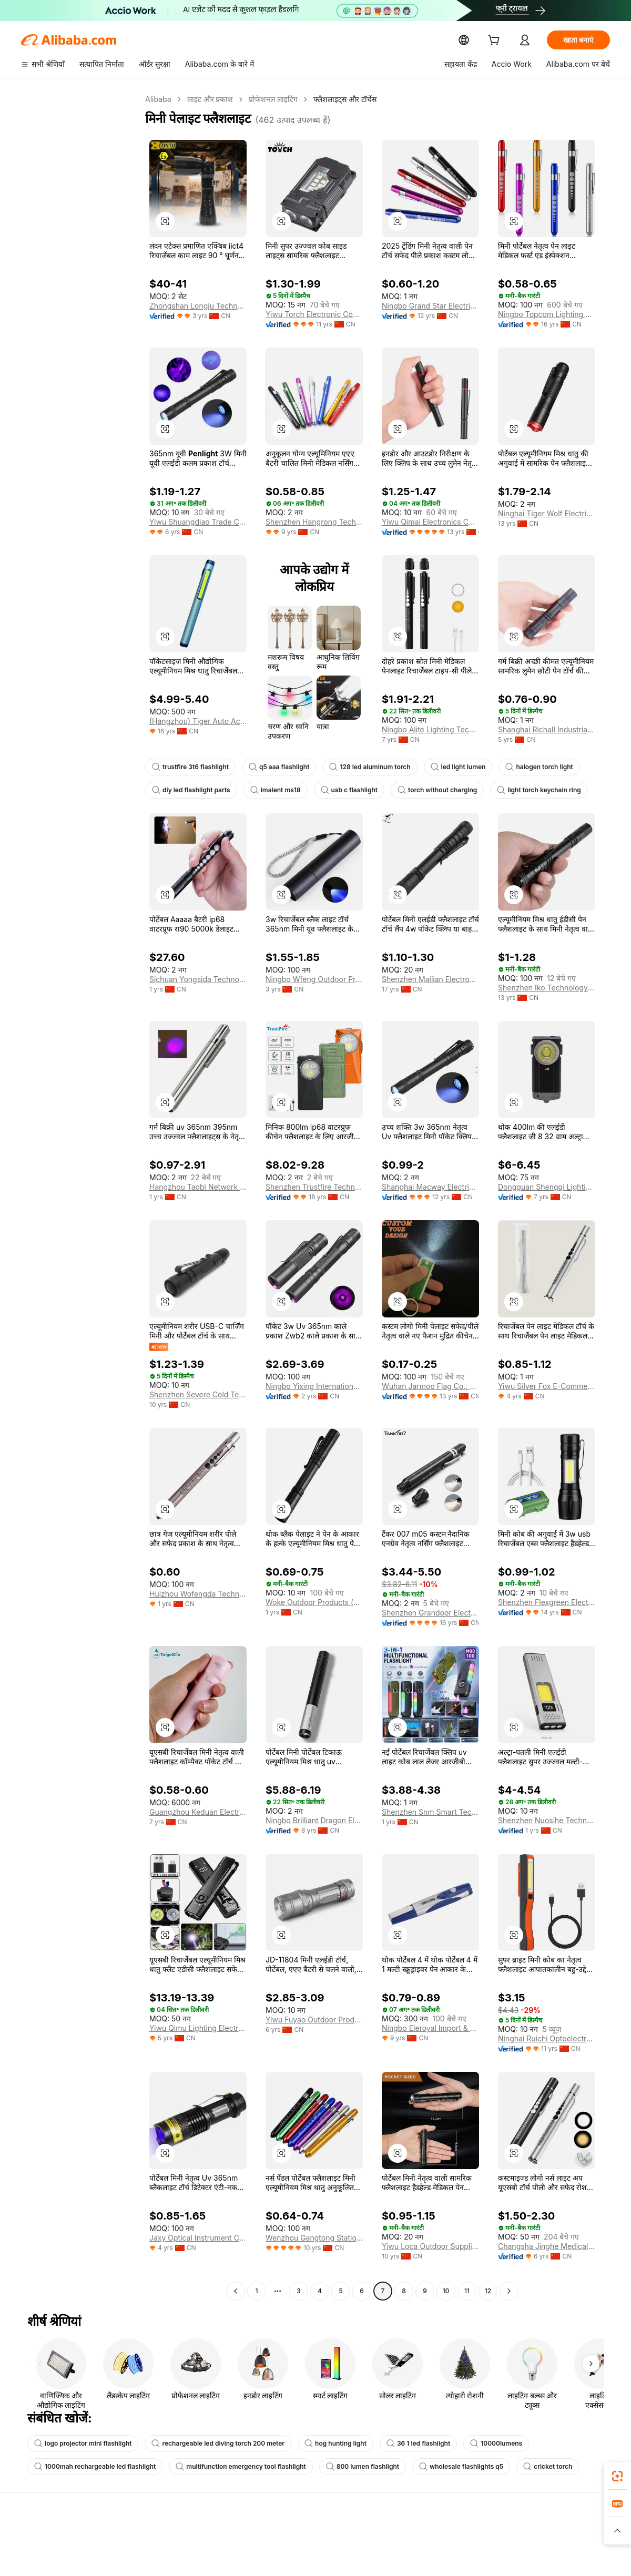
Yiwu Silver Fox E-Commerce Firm (546, 1386)
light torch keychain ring (521, 790)
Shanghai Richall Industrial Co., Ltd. (546, 729)
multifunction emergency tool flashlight (229, 2466)
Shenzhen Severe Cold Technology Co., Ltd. (198, 1395)
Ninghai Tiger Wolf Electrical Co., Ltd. (546, 513)
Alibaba (157, 99)
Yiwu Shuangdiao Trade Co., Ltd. (198, 522)
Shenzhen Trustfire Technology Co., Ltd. (314, 1187)
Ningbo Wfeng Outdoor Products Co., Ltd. (314, 979)
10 (446, 2291)
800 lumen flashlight (344, 2466)
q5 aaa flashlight (272, 767)
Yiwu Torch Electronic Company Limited (314, 314)
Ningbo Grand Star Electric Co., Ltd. (430, 306)
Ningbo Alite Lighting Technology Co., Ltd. (430, 729)
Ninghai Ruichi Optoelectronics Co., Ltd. (546, 2039)
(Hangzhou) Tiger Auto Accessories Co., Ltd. (198, 721)
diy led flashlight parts (188, 790)
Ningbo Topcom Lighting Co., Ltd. (546, 314)
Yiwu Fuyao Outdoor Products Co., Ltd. (314, 2020)
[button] (165, 221)
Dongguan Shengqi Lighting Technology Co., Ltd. (546, 1187)
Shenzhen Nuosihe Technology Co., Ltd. (546, 1820)
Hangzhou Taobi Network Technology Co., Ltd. (198, 1187)
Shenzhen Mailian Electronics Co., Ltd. (430, 979)
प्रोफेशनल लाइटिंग (271, 99)
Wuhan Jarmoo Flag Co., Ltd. (429, 1386)
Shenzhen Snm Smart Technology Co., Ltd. (430, 1812)
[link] (617, 2476)
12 (488, 2291)
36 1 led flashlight (398, 2443)
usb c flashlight (341, 790)
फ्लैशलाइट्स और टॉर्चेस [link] (342, 99)
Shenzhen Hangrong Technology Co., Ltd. (314, 522)
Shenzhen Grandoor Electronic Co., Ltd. (430, 1613)
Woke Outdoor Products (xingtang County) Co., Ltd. (314, 1602)
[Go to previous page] (235, 2291)
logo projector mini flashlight (80, 2443)
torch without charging (425, 790)
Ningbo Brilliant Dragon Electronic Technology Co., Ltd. (314, 1820)
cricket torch (520, 2466)
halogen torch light (523, 767)
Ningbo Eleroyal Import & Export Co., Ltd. (430, 2028)
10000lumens (473, 2443)
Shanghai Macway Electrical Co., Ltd (430, 1187)
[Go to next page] (509, 2291)
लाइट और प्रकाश (208, 99)
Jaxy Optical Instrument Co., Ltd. (198, 2238)
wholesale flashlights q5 (438, 2466)
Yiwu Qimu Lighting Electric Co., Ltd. (198, 2028)
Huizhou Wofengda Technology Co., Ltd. (198, 1594)
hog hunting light (318, 2443)
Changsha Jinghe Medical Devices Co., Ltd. (546, 2246)
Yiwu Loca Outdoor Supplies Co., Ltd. (430, 2246)
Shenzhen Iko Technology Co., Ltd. (546, 988)
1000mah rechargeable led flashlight (91, 2466)
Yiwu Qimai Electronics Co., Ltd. (430, 522)
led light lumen (445, 767)
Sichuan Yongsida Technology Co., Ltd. (198, 979)
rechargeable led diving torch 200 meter (207, 2443)
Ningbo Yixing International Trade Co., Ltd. (314, 1386)
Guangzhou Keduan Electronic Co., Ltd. (198, 1812)
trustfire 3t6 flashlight (188, 767)
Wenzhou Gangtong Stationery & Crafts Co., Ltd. (314, 2238)
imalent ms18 (269, 790)
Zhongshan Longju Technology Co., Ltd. (198, 306)
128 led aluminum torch (360, 767)
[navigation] (80, 1196)
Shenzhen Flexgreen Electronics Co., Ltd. (546, 1602)
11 (467, 2291)
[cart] (496, 41)
